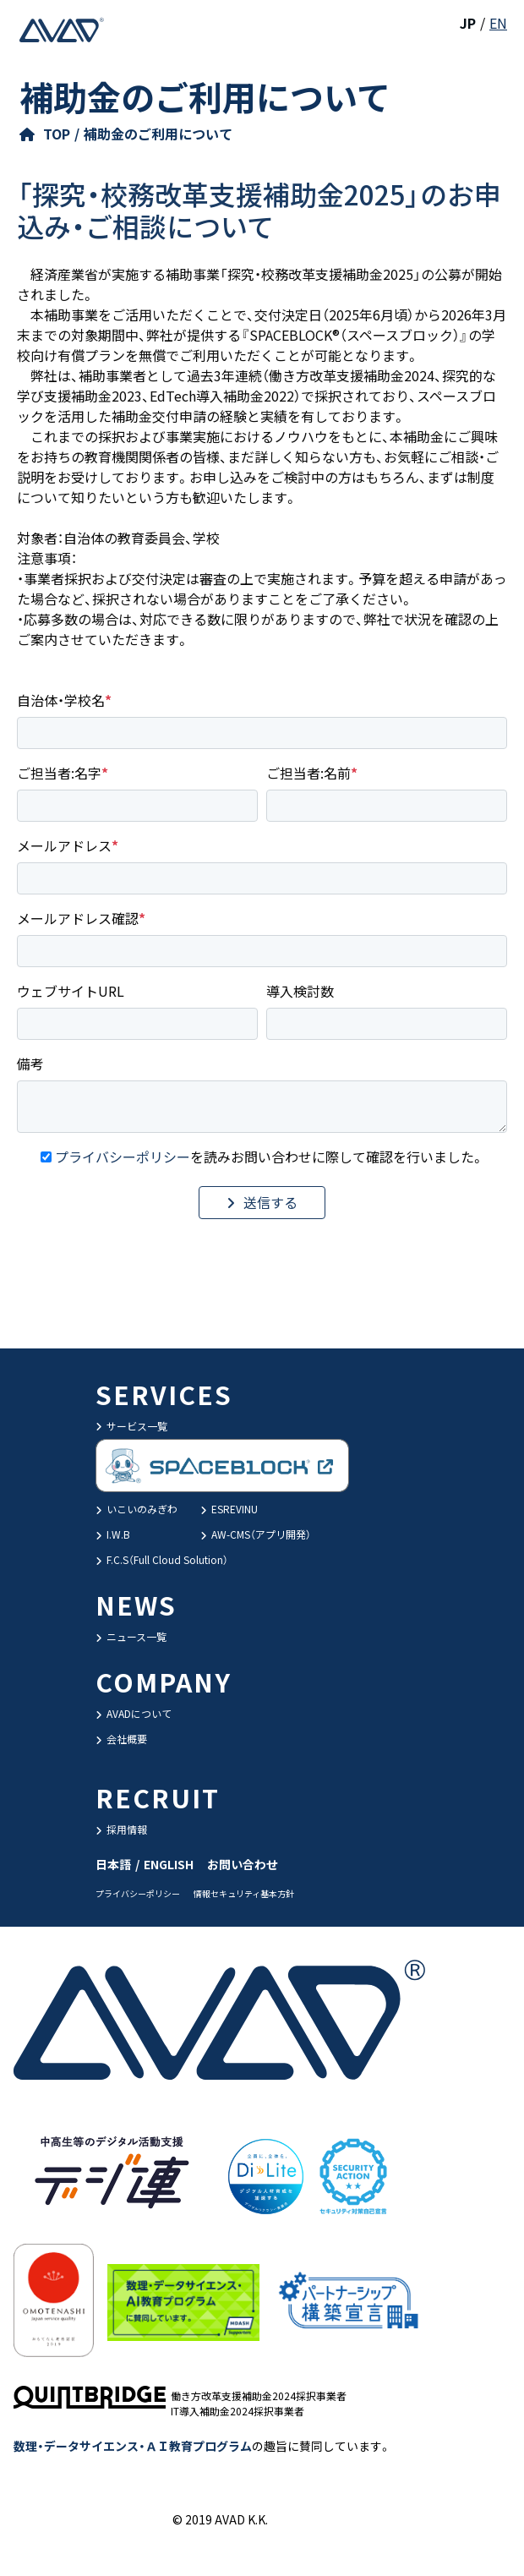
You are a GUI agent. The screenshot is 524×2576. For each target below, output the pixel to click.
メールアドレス (64, 845)
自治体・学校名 (61, 700)
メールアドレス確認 (78, 918)
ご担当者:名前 (308, 773)
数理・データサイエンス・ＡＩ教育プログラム (133, 2445)
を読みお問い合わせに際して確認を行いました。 (269, 1156)
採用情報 (121, 1829)
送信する (270, 1202)
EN (498, 23)
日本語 (113, 1864)
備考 (30, 1063)
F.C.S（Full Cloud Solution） (162, 1559)
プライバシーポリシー (122, 1156)
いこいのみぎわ (136, 1508)
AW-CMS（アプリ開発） (255, 1534)
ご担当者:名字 (59, 773)
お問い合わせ (242, 1864)
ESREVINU (229, 1508)
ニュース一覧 (131, 1636)
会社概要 (121, 1738)
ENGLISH (169, 1864)
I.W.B (113, 1534)
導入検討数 (300, 991)
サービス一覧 (131, 1426)
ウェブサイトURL (70, 991)
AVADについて (134, 1713)
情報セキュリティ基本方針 (244, 1893)
